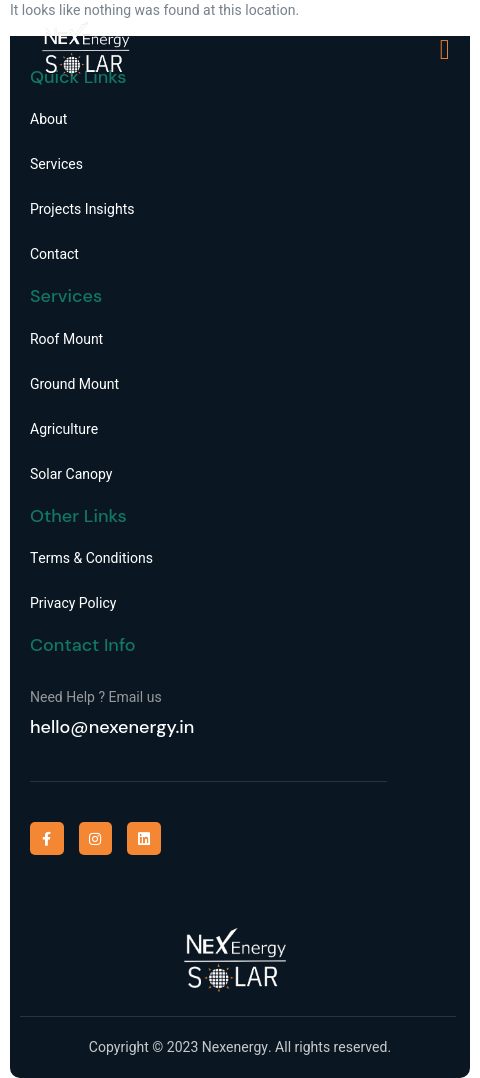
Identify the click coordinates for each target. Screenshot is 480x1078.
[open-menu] (445, 50)
